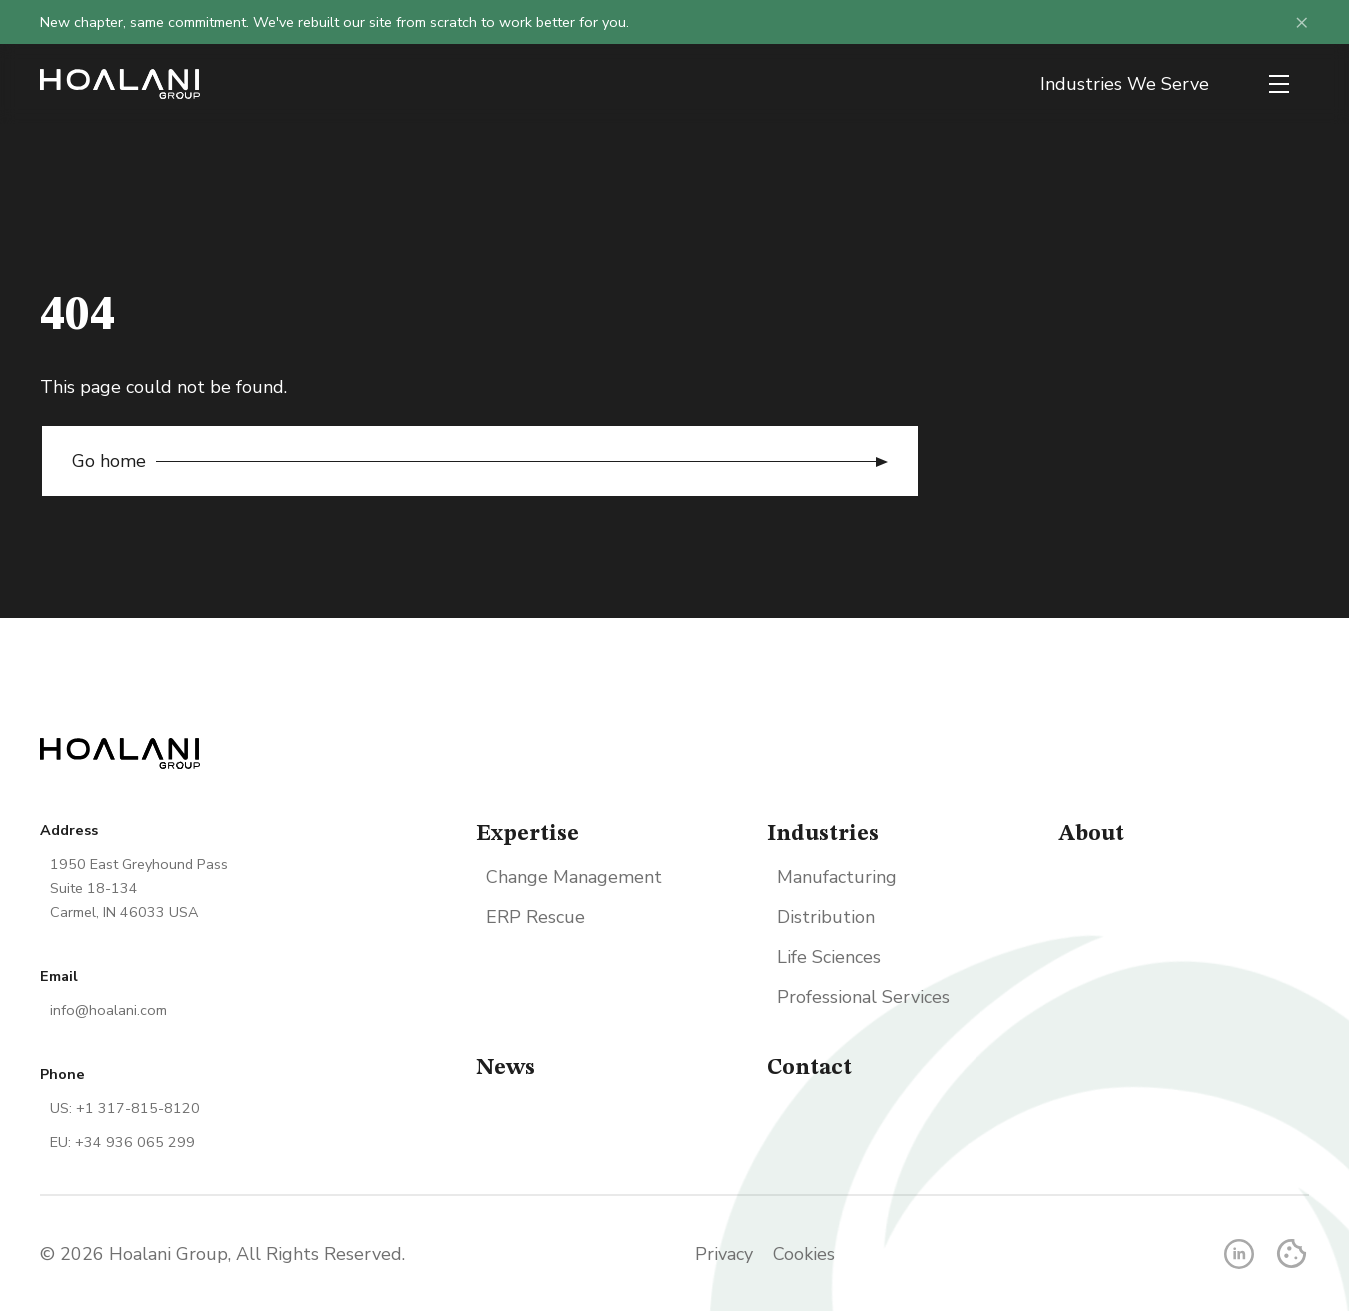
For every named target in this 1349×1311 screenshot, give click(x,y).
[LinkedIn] (1239, 1254)
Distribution (826, 917)
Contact (809, 1068)
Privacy (724, 1254)
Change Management (574, 877)
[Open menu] (1279, 84)
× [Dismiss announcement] (1302, 22)
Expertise (527, 834)
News (505, 1068)
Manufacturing (837, 877)
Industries (823, 834)
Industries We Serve (1124, 84)
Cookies (804, 1254)
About (1091, 834)
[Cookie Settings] (1291, 1253)
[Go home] (120, 84)
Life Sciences (829, 957)
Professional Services (863, 997)
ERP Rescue (535, 917)
